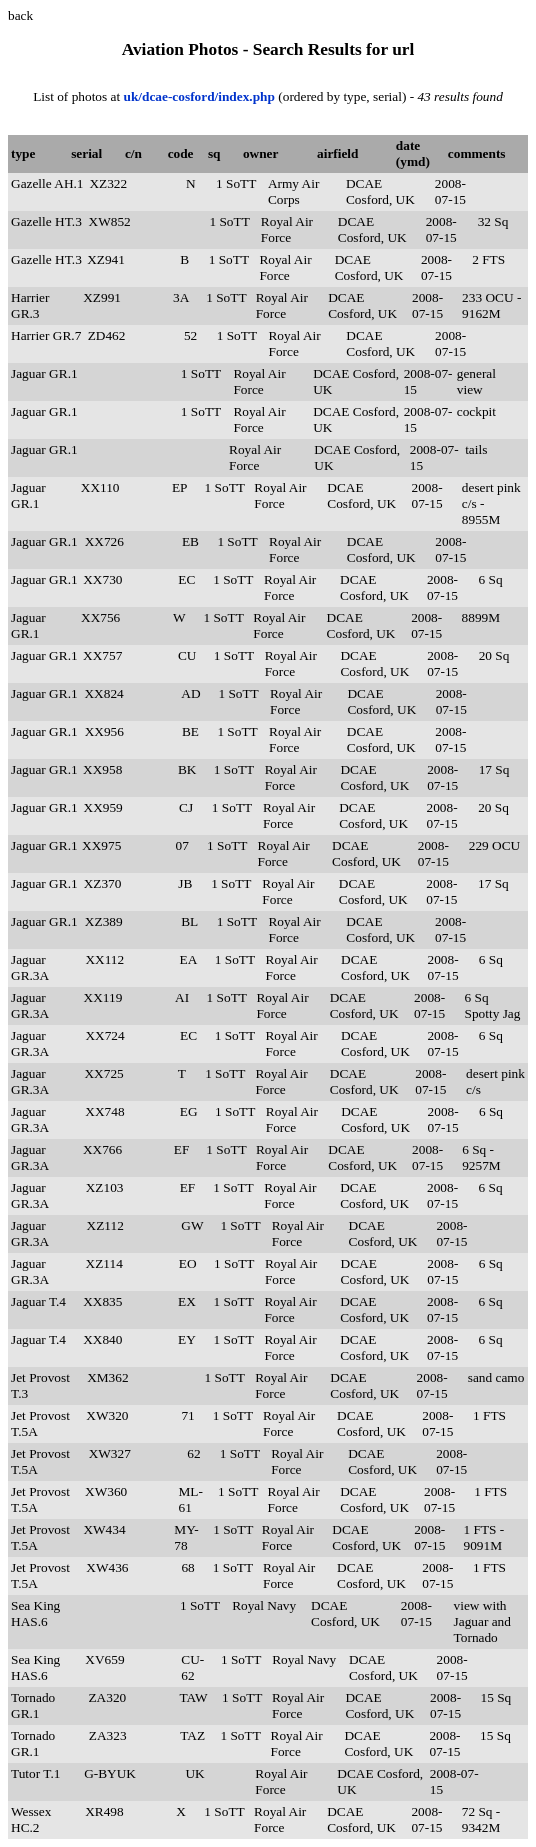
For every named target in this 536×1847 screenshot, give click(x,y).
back (20, 15)
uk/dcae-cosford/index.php (200, 96)
